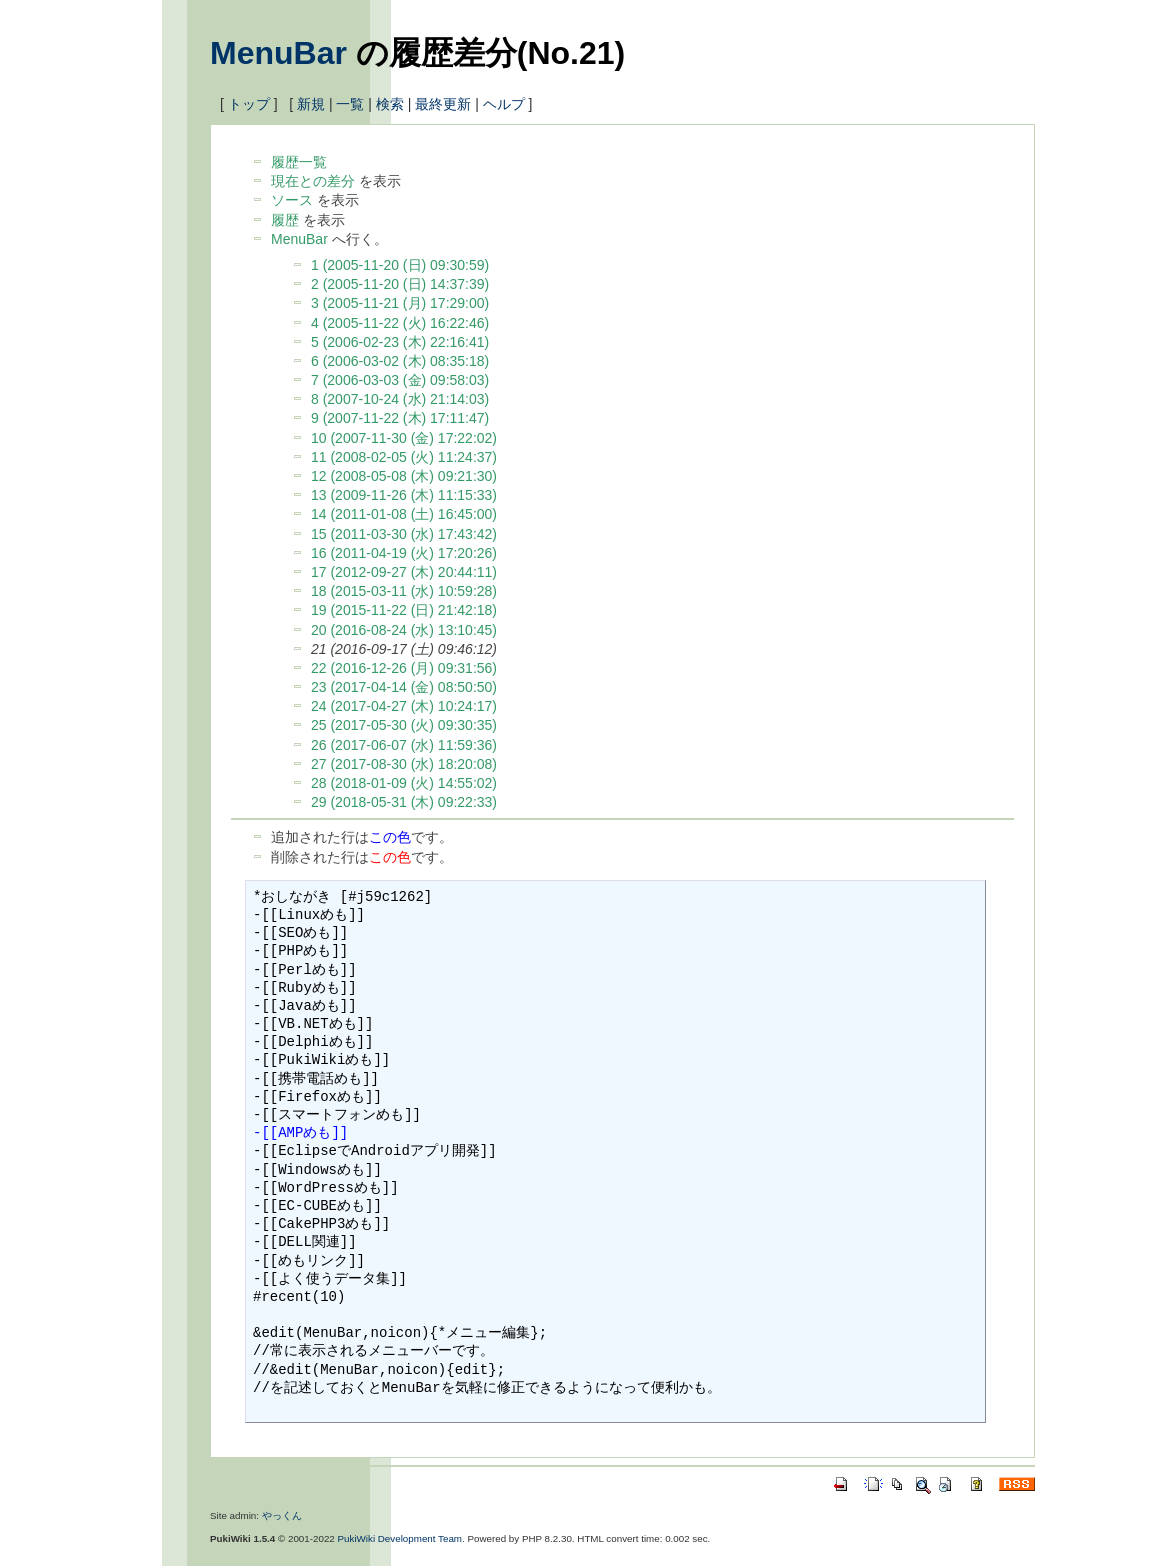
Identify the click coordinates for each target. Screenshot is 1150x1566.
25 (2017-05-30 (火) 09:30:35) (404, 725)
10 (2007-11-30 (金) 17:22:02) (404, 438)
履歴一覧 (299, 162)
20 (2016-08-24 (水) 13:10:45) (404, 630)
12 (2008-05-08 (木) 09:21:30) (404, 476)
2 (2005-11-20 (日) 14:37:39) (400, 284)
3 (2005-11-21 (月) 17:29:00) (400, 303)
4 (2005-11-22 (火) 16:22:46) (400, 323)
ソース (292, 200)
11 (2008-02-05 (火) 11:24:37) (404, 457)
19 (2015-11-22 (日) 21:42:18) (404, 610)
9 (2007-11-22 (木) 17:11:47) (400, 418)
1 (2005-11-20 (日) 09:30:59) (400, 265)
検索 (390, 104)
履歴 (285, 220)
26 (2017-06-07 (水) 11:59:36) (404, 745)
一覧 (350, 104)
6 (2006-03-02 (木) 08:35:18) (400, 361)
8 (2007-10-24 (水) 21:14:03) (400, 399)
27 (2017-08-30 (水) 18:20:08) (404, 764)
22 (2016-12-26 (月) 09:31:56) (404, 668)
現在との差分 (313, 181)
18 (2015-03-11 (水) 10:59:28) (404, 591)
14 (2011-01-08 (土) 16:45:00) (404, 514)
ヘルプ (504, 104)
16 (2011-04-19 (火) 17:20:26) (404, 553)
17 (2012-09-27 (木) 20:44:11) (404, 572)
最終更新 (443, 104)
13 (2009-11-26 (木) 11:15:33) (404, 495)
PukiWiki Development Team (400, 1538)
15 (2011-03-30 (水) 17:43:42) (404, 534)
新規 (311, 104)
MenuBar (278, 53)
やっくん (282, 1515)
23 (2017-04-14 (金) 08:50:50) (404, 687)
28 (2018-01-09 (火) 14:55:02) (404, 783)
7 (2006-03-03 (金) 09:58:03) (400, 380)
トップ (249, 104)
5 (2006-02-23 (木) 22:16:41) (400, 342)
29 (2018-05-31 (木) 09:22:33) (404, 802)
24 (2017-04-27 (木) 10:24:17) (404, 706)
